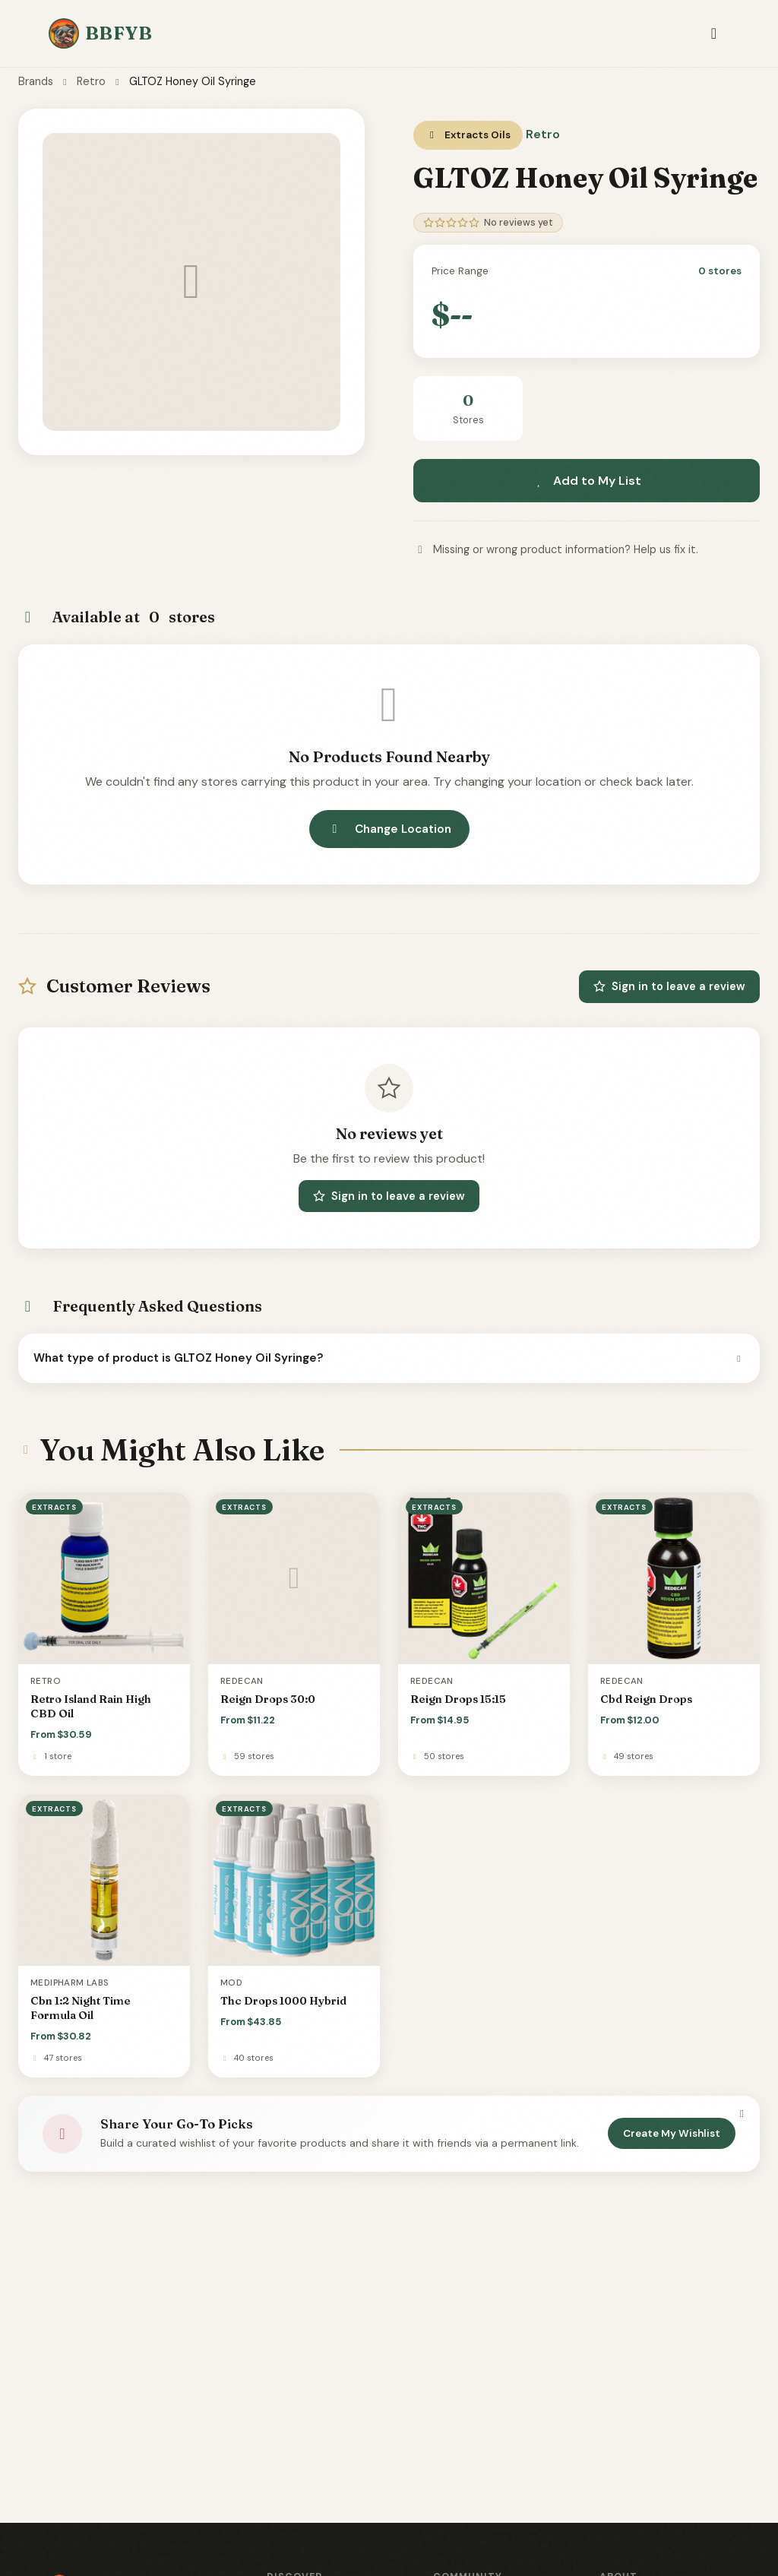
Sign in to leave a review (669, 986)
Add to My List (586, 481)
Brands (35, 81)
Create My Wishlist (671, 2133)
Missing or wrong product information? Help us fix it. (555, 549)
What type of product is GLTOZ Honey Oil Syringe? (389, 1358)
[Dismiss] (741, 2113)
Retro (91, 81)
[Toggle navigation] (713, 33)
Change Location (389, 829)
